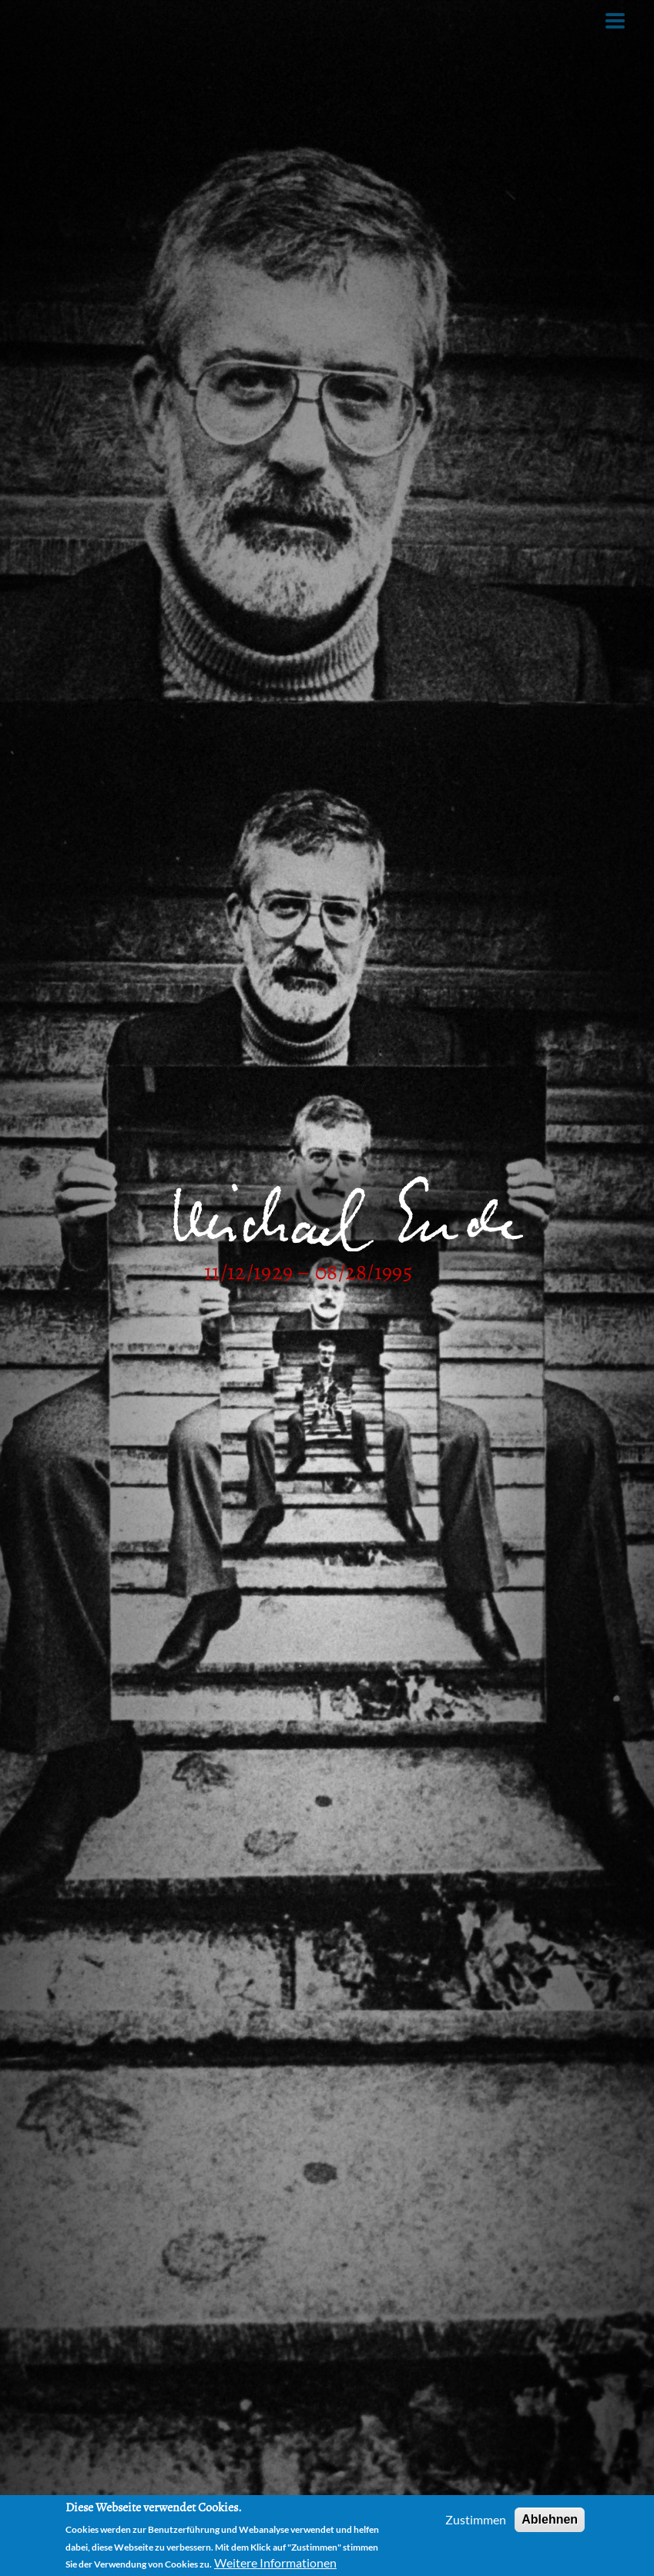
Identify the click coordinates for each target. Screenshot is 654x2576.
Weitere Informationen (275, 2562)
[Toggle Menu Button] (615, 21)
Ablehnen (550, 2519)
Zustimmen (475, 2519)
